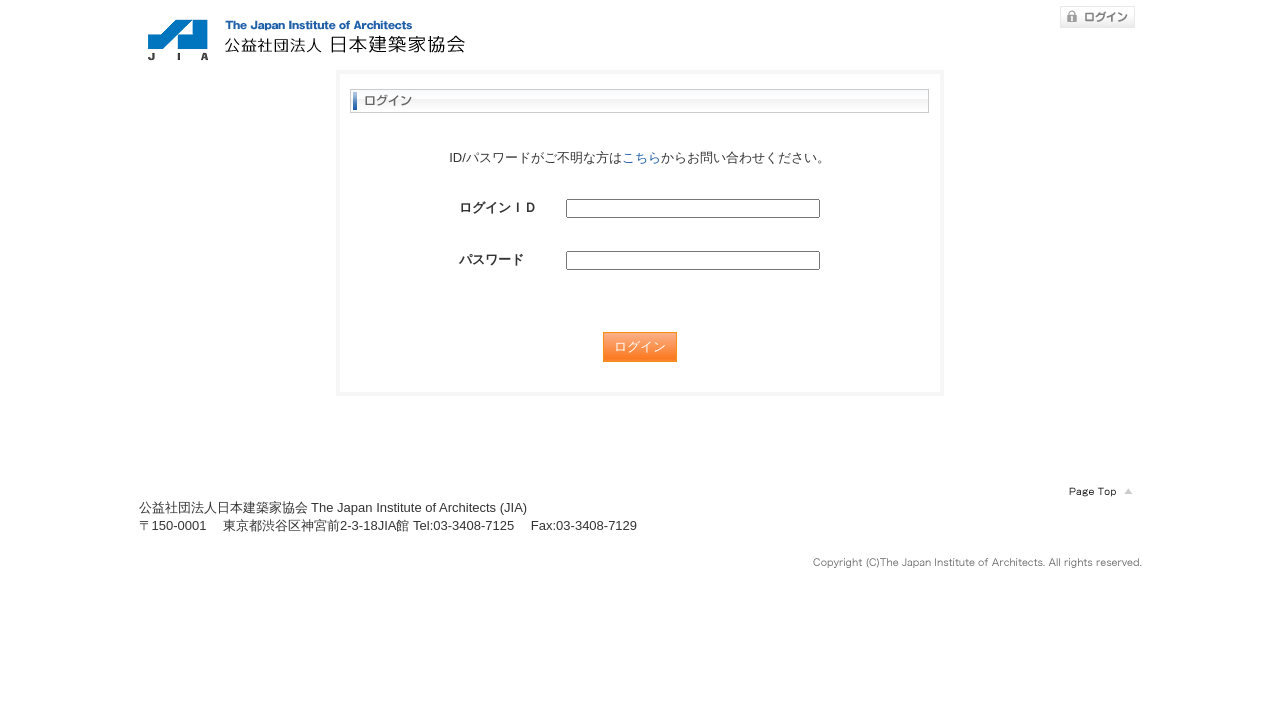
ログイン (640, 347)
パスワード (491, 259)
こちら (641, 157)
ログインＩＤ (498, 207)
